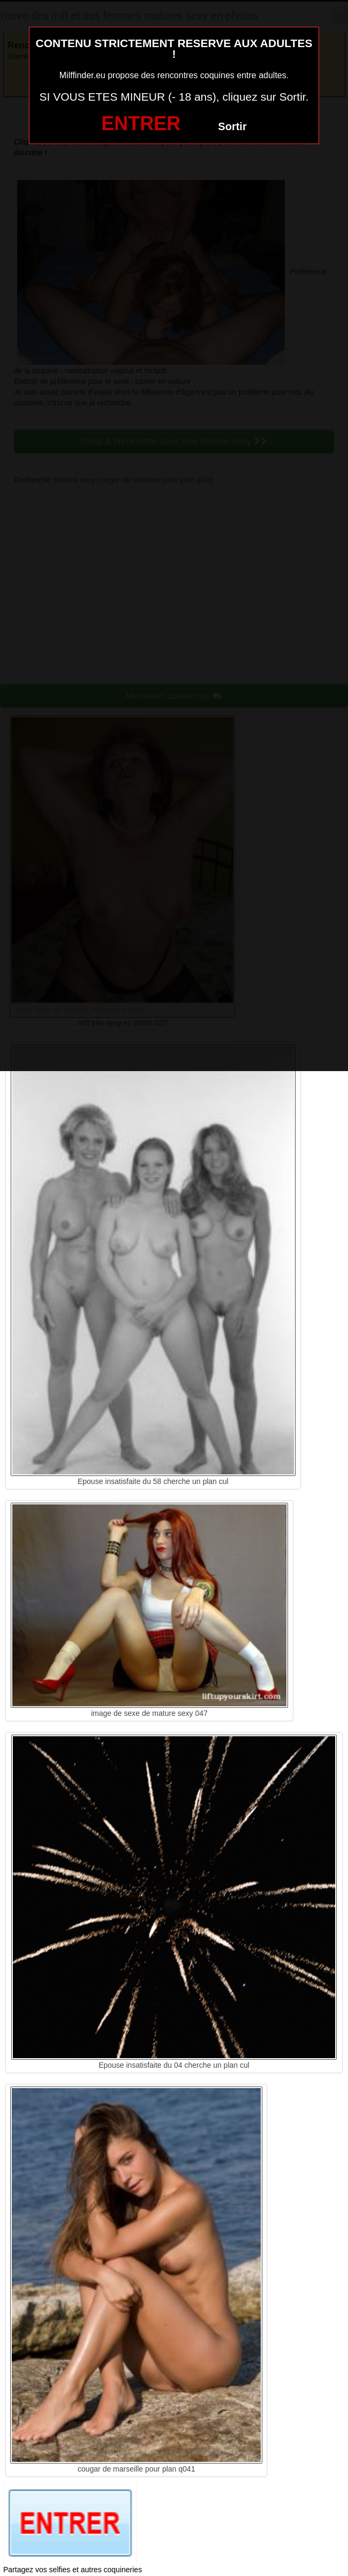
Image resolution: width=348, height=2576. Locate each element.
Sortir (232, 126)
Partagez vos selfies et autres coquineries (72, 2569)
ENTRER (140, 123)
